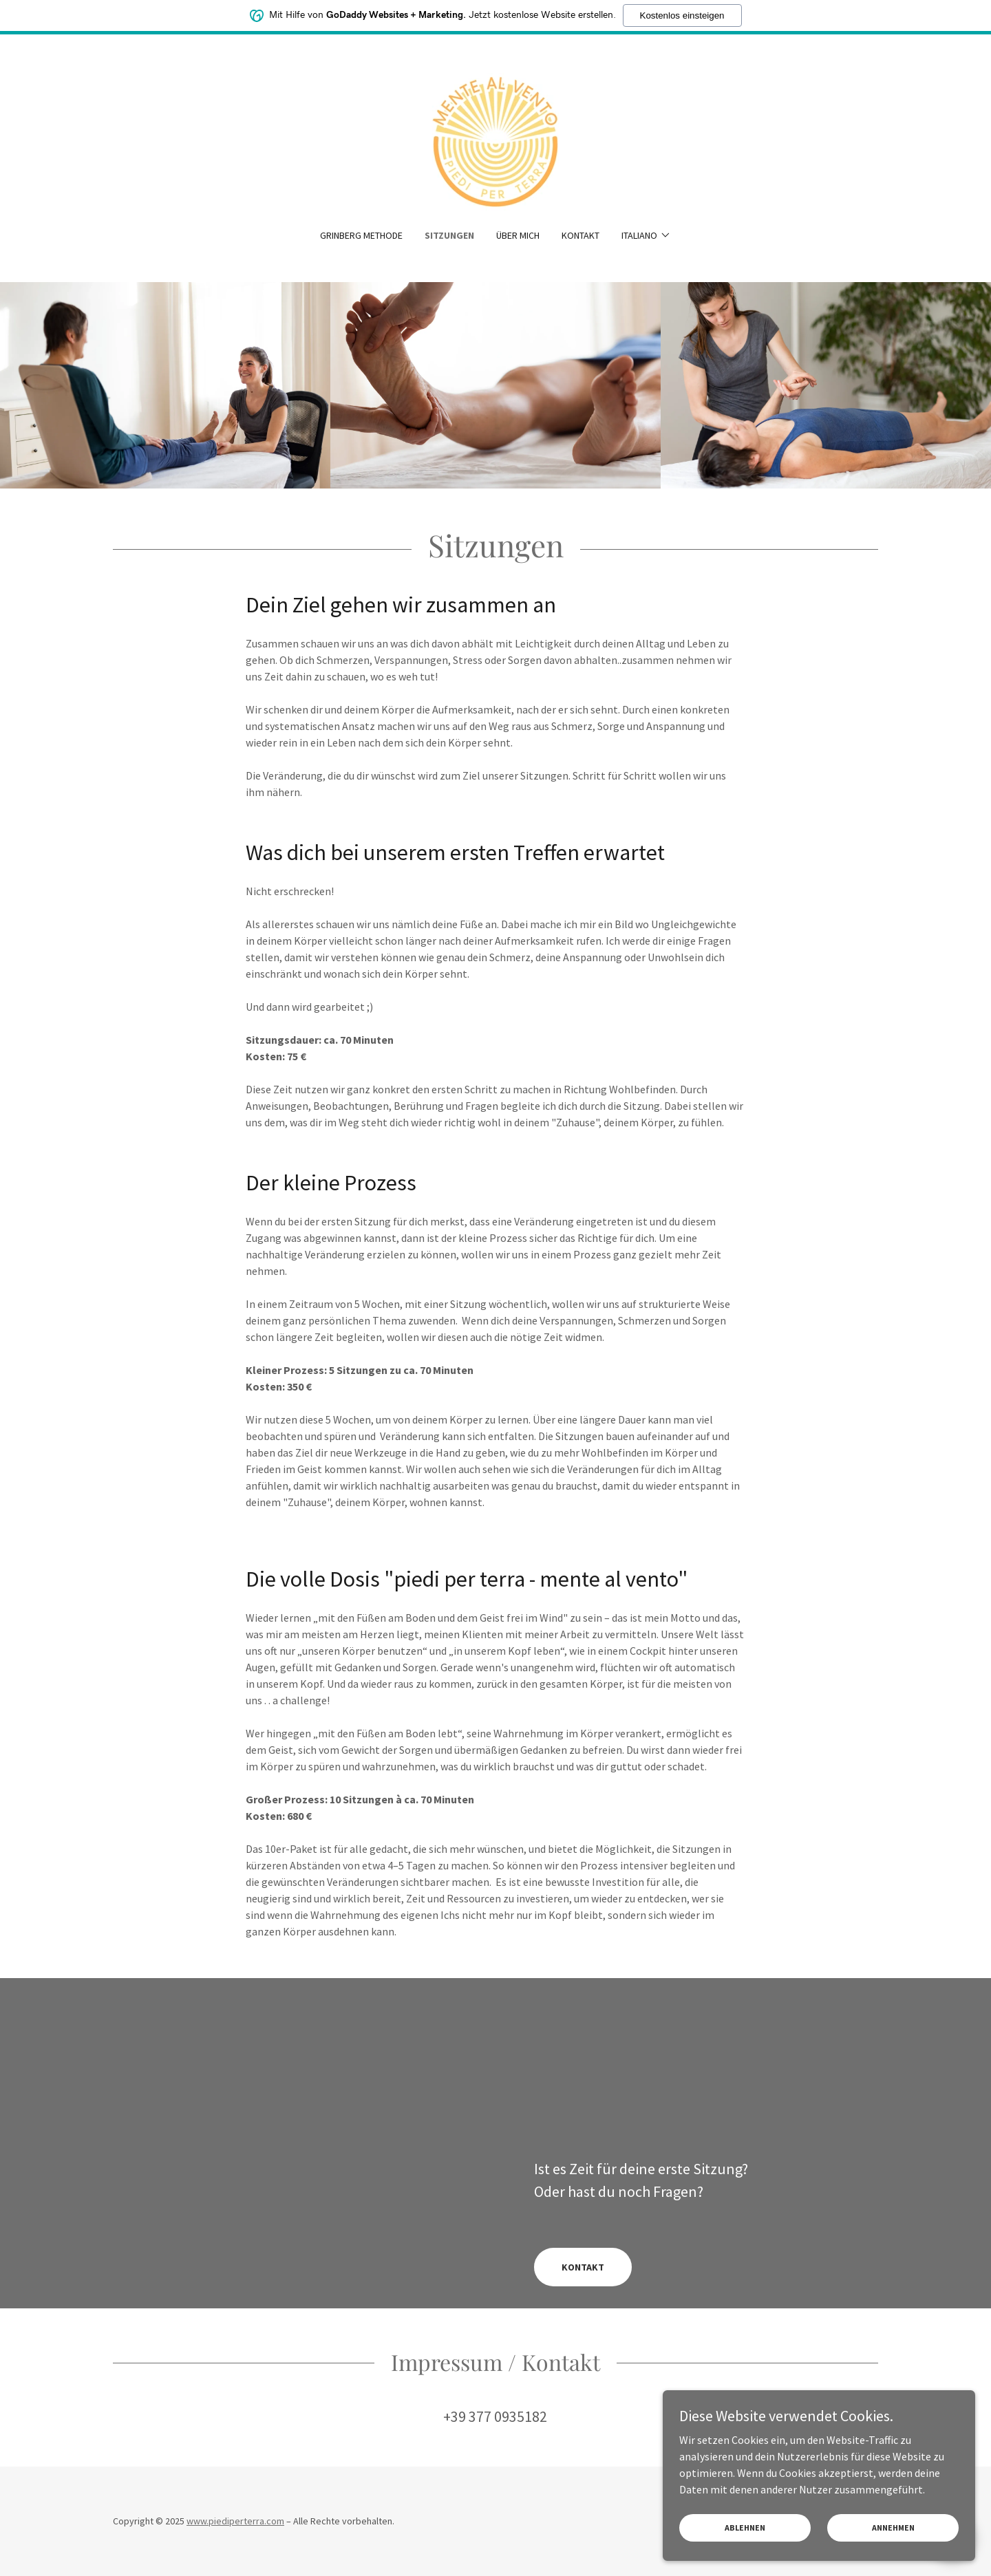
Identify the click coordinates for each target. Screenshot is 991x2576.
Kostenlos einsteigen (682, 15)
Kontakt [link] (580, 235)
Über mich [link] (518, 235)
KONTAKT (583, 2267)
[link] (495, 140)
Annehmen (901, 2527)
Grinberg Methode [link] (361, 235)
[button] (646, 235)
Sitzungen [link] (449, 235)
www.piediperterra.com (235, 2521)
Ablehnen (772, 2527)
